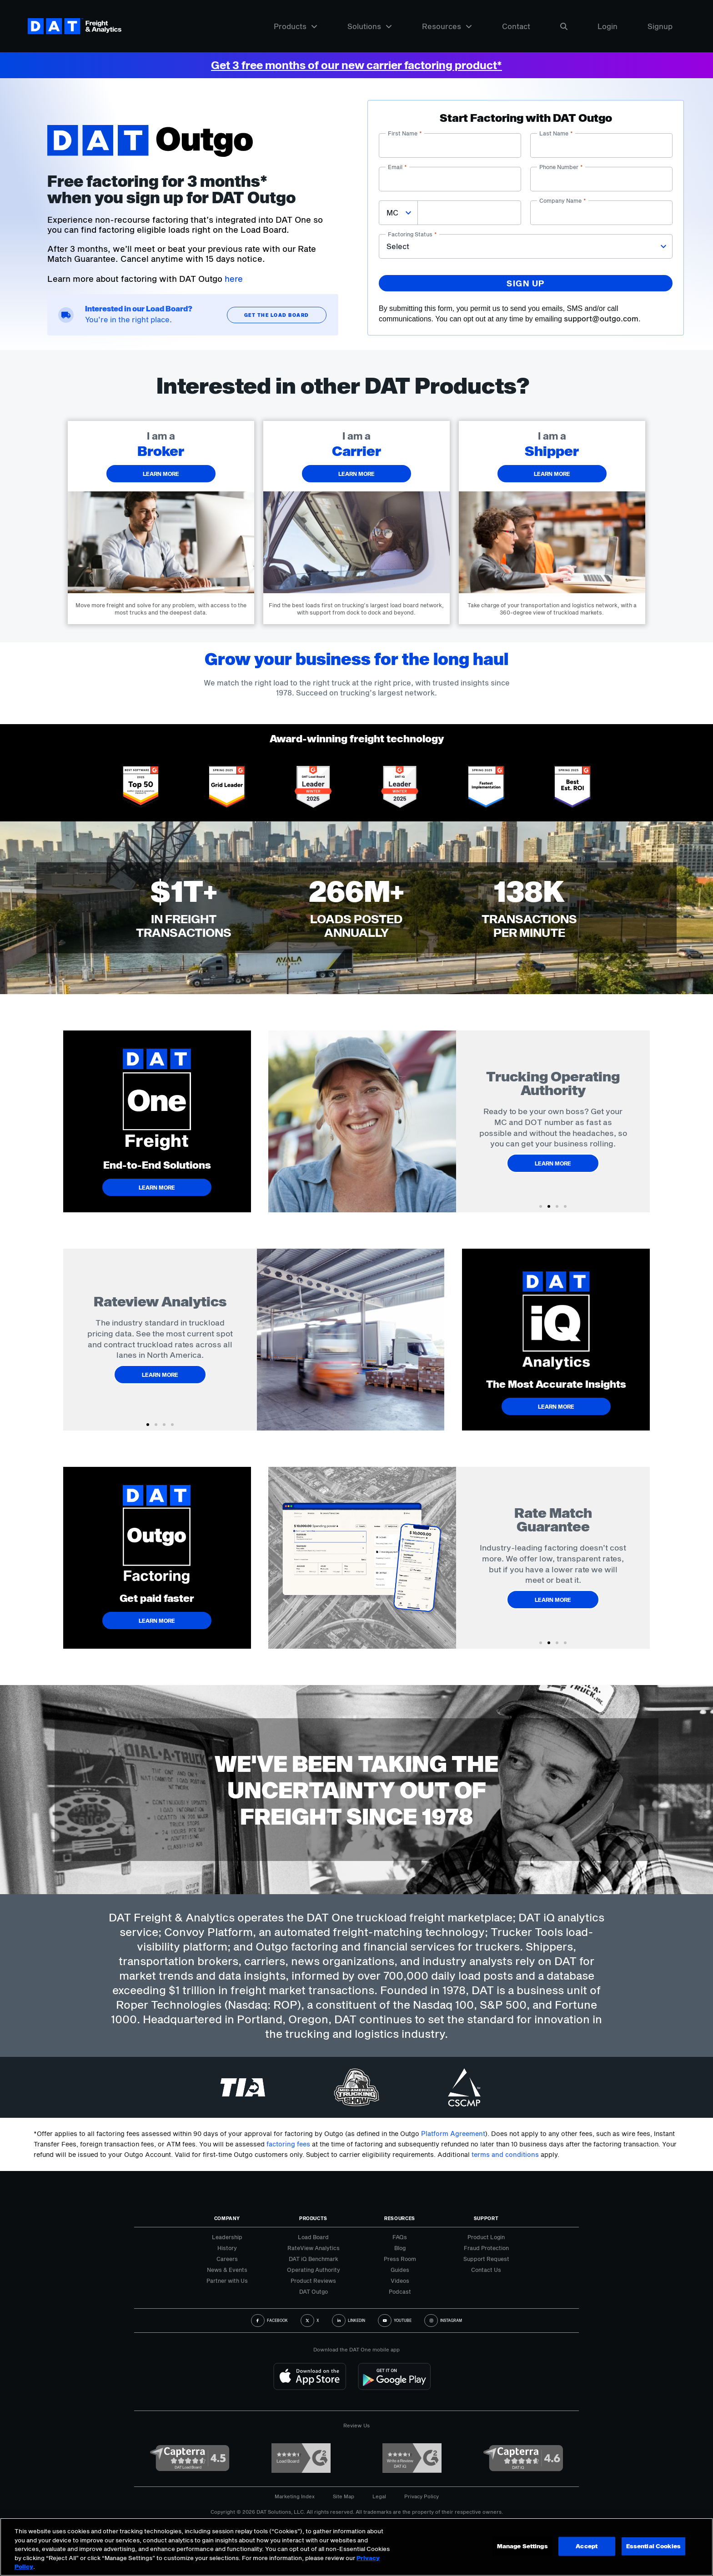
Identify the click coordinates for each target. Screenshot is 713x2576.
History (227, 2248)
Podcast (400, 2291)
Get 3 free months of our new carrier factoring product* (356, 64)
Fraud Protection (486, 2248)
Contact (516, 26)
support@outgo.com (601, 318)
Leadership (227, 2237)
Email (397, 167)
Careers (227, 2259)
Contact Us (486, 2269)
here (234, 279)
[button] (540, 1206)
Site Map (343, 2496)
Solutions (369, 26)
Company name (562, 200)
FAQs (399, 2237)
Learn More (553, 1156)
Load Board (313, 2237)
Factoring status (412, 234)
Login (608, 26)
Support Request (486, 2259)
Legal (379, 2496)
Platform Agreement (453, 2133)
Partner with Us (227, 2280)
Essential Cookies (653, 2546)
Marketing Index (295, 2496)
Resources (447, 26)
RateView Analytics (313, 2248)
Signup (660, 26)
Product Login (486, 2237)
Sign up (526, 283)
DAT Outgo (313, 2291)
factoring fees (288, 2144)
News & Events (227, 2269)
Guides (400, 2269)
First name (405, 133)
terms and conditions (505, 2154)
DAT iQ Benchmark (313, 2259)
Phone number (561, 167)
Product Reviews (313, 2280)
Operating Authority (313, 2269)
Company (227, 2218)
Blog (400, 2248)
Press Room (400, 2259)
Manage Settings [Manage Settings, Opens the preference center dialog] (522, 2546)
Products (295, 26)
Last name (556, 133)
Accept (587, 2546)
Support (486, 2218)
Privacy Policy (421, 2496)
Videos (400, 2280)
